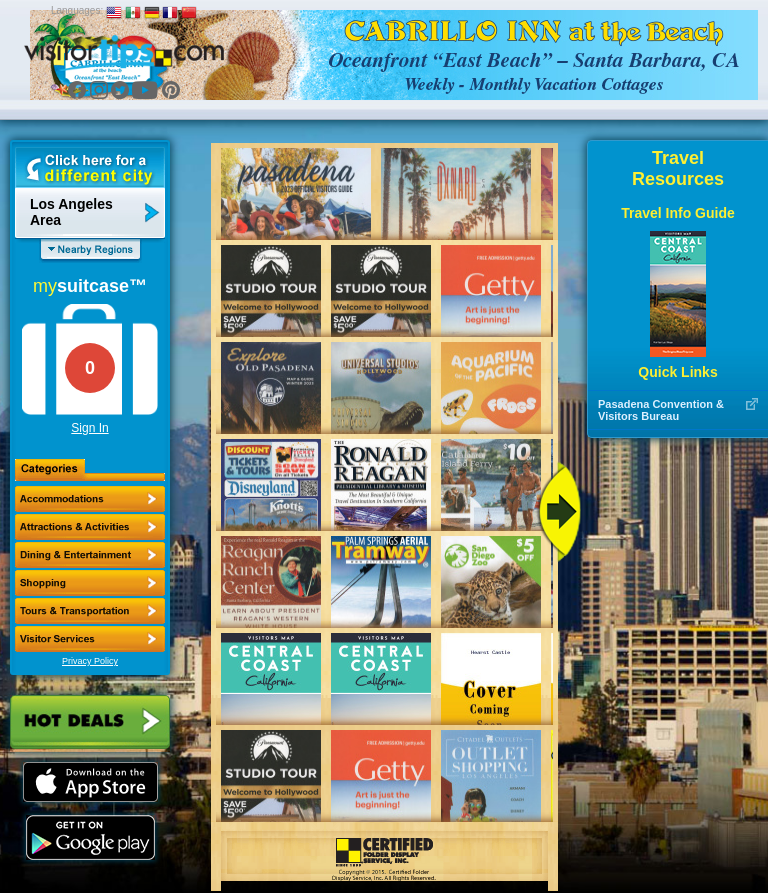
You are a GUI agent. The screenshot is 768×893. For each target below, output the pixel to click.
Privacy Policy (90, 661)
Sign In (89, 428)
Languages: (77, 10)
